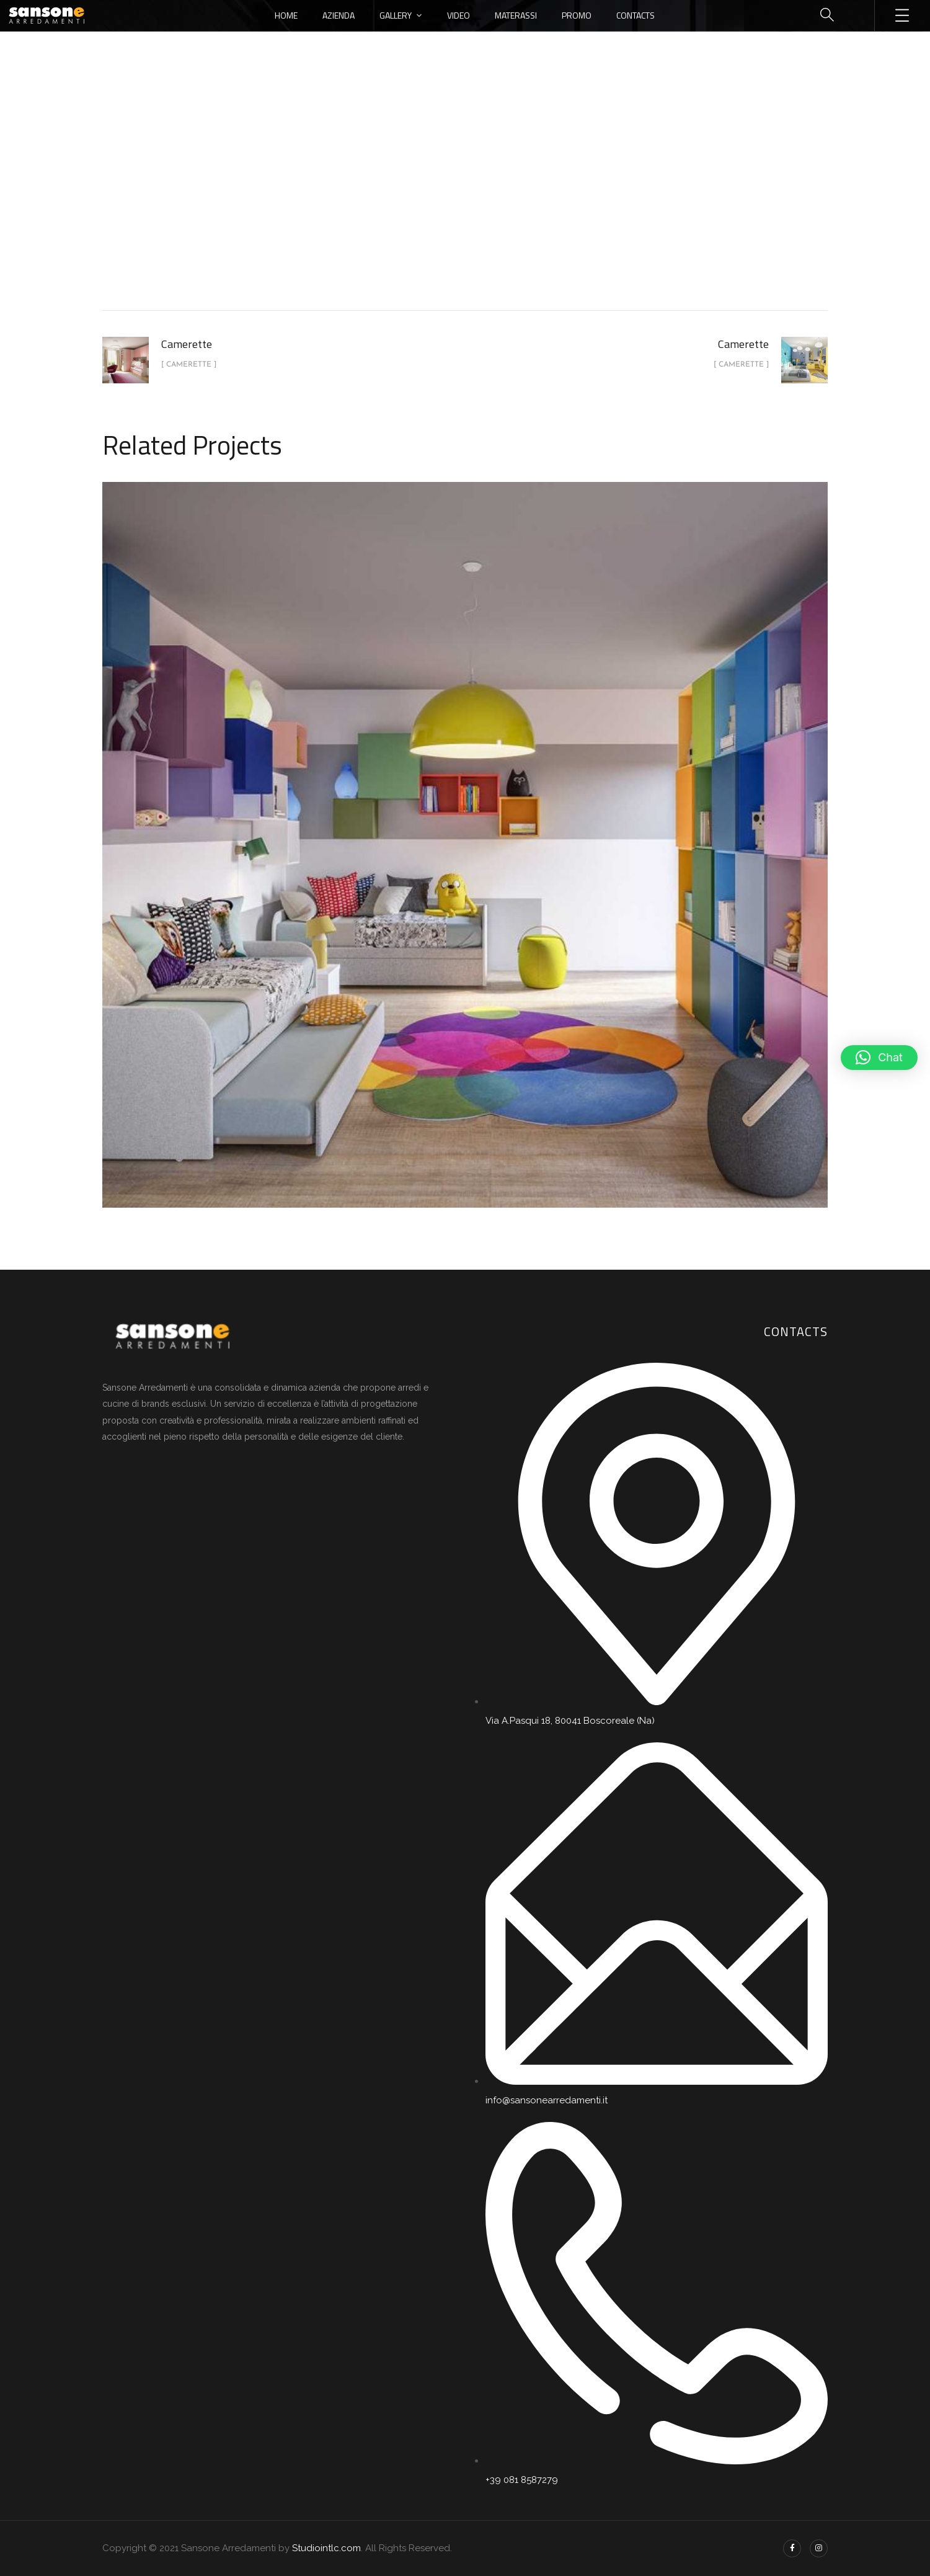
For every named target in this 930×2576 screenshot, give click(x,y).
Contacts (635, 15)
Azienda (338, 15)
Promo (576, 15)
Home (286, 15)
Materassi (516, 15)
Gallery (395, 15)
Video (458, 15)
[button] (879, 1057)
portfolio (423, 206)
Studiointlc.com (326, 2548)
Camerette (487, 206)
